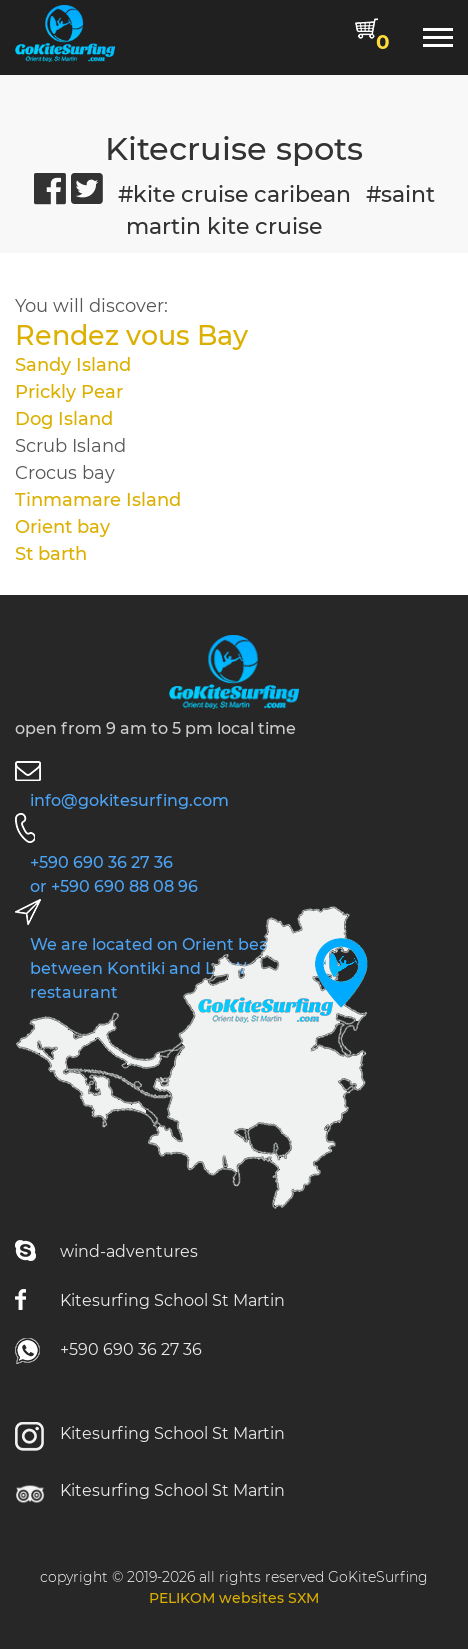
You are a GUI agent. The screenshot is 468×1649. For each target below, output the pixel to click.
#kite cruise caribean (234, 194)
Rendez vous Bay (131, 336)
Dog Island (64, 419)
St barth (53, 554)
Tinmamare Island (98, 500)
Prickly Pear (69, 392)
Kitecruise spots (234, 149)
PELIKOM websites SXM (234, 1598)
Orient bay (62, 527)
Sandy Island (73, 365)
